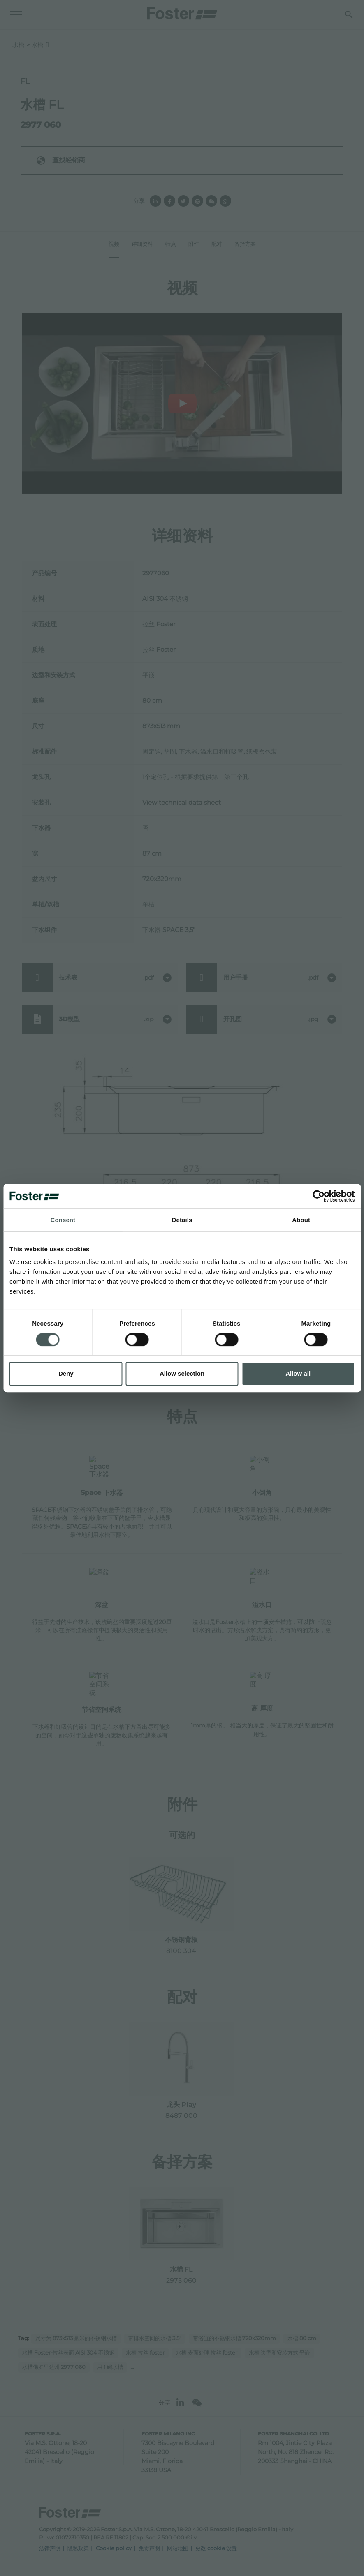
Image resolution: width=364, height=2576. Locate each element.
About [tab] (301, 1219)
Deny (66, 1373)
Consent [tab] (62, 1219)
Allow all (298, 1373)
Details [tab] (182, 1219)
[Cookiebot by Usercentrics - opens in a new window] (319, 1196)
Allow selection (182, 1373)
